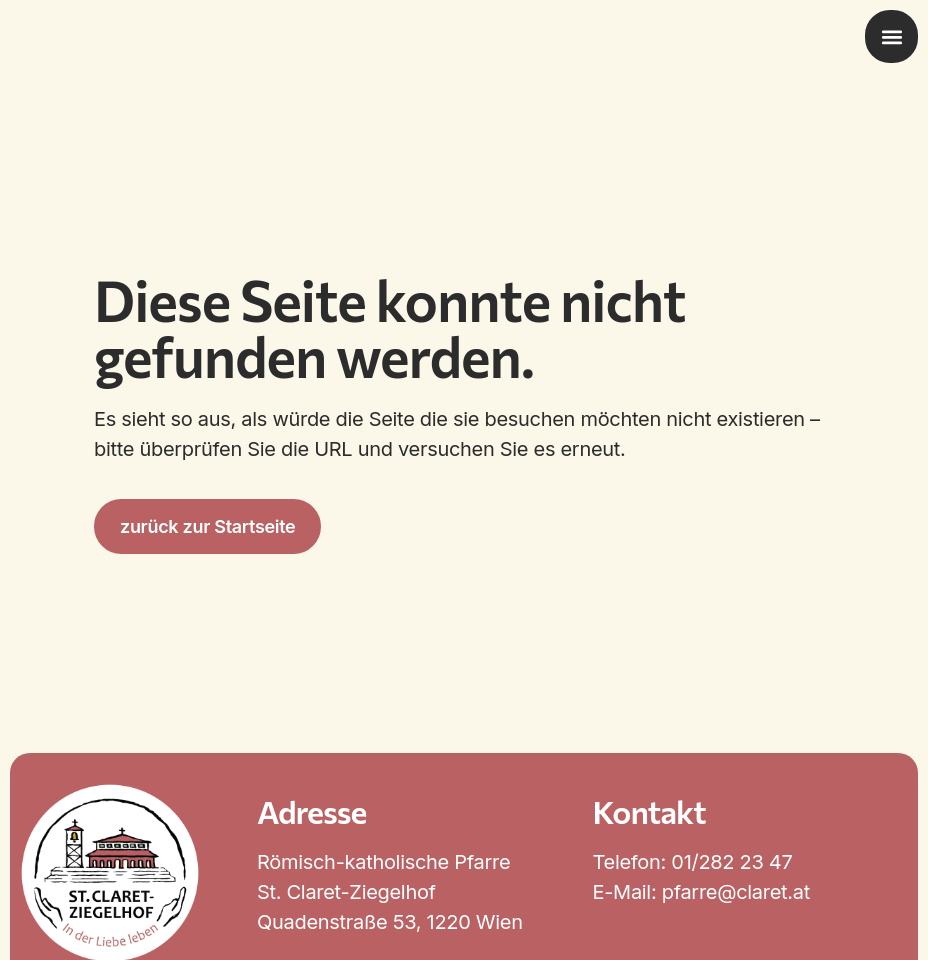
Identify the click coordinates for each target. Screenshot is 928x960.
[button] (891, 36)
